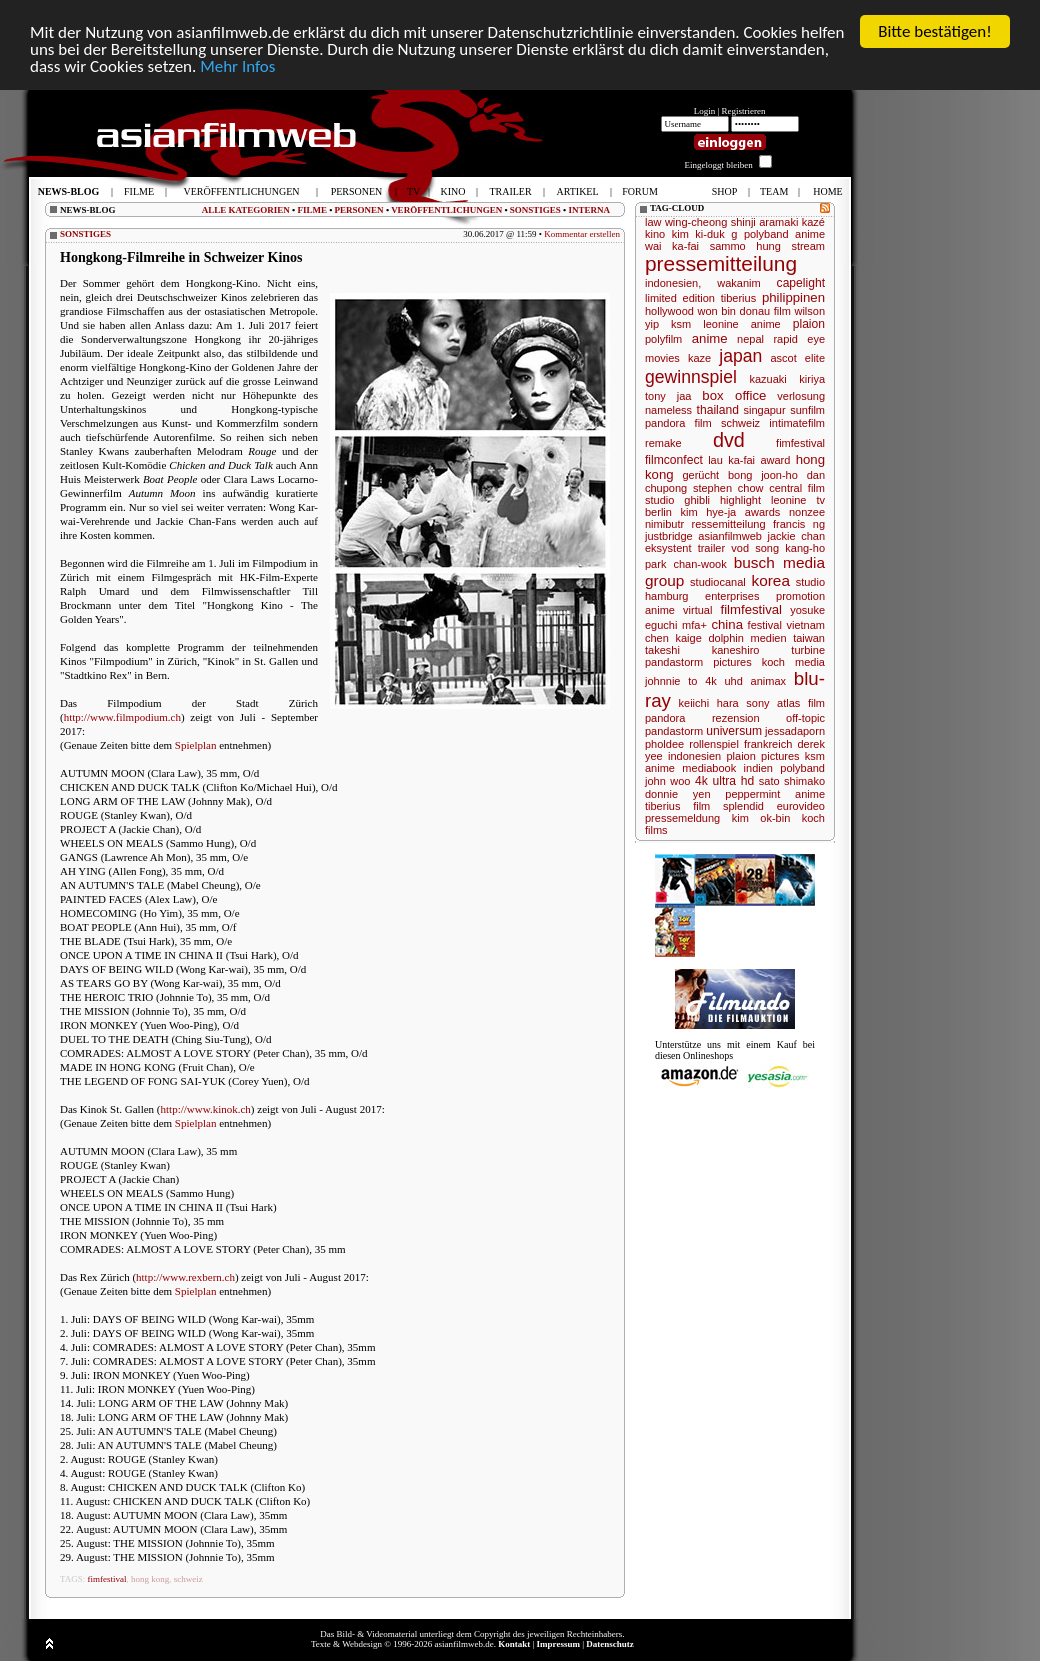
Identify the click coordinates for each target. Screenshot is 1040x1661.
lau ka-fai (731, 460)
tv (820, 500)
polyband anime (784, 234)
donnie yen (678, 794)
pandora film (678, 423)
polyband (802, 768)
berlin (658, 512)
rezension (736, 718)
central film (797, 488)
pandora (665, 718)
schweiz (188, 1579)
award (775, 460)
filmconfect (674, 460)
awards (762, 512)
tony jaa (668, 396)
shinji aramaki (765, 222)
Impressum (558, 1644)
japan (740, 356)
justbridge (669, 536)
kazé (813, 222)
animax (768, 681)
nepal (750, 339)
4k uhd (724, 681)
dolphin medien (747, 638)
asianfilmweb (730, 536)
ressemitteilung (729, 524)
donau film (765, 311)
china (727, 624)
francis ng (799, 524)
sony (757, 703)
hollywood (669, 311)
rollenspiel (714, 744)
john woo (667, 781)
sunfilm (807, 410)
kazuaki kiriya (788, 379)
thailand (718, 410)
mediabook (709, 768)
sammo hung (745, 246)
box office (734, 395)
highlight (740, 500)
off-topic (805, 718)
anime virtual (678, 610)
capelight (801, 283)
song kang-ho (790, 548)
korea (770, 580)
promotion (800, 596)
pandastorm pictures (698, 662)
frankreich (768, 744)
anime (710, 338)
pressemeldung (682, 818)
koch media (793, 662)
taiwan (809, 638)
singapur (764, 410)
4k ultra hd (724, 781)
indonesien (694, 756)
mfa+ (694, 625)
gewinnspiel (691, 377)
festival (765, 625)
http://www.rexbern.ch (185, 1277)
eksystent (668, 548)
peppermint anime (775, 794)
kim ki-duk (698, 234)
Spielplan (196, 745)
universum (734, 731)
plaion (809, 324)
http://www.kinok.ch (206, 1109)
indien (758, 768)
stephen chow (728, 488)
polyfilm (663, 339)
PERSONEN (359, 210)
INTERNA (589, 210)
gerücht (700, 475)
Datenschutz (610, 1644)
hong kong (150, 1579)
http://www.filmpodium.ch (122, 717)
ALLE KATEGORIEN (246, 210)
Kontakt (514, 1644)
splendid (743, 806)
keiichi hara (709, 703)
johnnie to (671, 681)
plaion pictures (762, 756)
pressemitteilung (721, 263)
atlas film (801, 703)
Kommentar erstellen (582, 234)
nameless (668, 410)
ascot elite (797, 358)
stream (808, 246)
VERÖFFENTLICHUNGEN (446, 210)
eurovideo (801, 806)
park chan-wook (686, 564)
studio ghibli (677, 500)
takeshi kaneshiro (702, 650)
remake (663, 443)
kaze (699, 358)
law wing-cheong (686, 222)
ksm (681, 324)
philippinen (793, 297)
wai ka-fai (672, 246)
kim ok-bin (761, 818)
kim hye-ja (709, 512)
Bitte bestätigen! (935, 31)
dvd (729, 440)
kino (655, 234)
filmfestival (751, 609)
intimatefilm (797, 423)
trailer (712, 548)
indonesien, (673, 283)
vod (740, 548)
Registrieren (744, 111)
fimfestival (107, 1579)
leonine (788, 500)
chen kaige (673, 638)
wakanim (738, 283)
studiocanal (718, 582)
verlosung (801, 396)
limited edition (680, 298)
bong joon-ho (763, 475)
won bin (717, 311)
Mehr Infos (237, 66)
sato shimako (792, 781)
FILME (312, 210)
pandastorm (674, 731)
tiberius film (677, 806)
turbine (808, 650)
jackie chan (796, 536)
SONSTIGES (535, 210)
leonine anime (741, 324)
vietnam (805, 625)
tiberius (738, 298)
